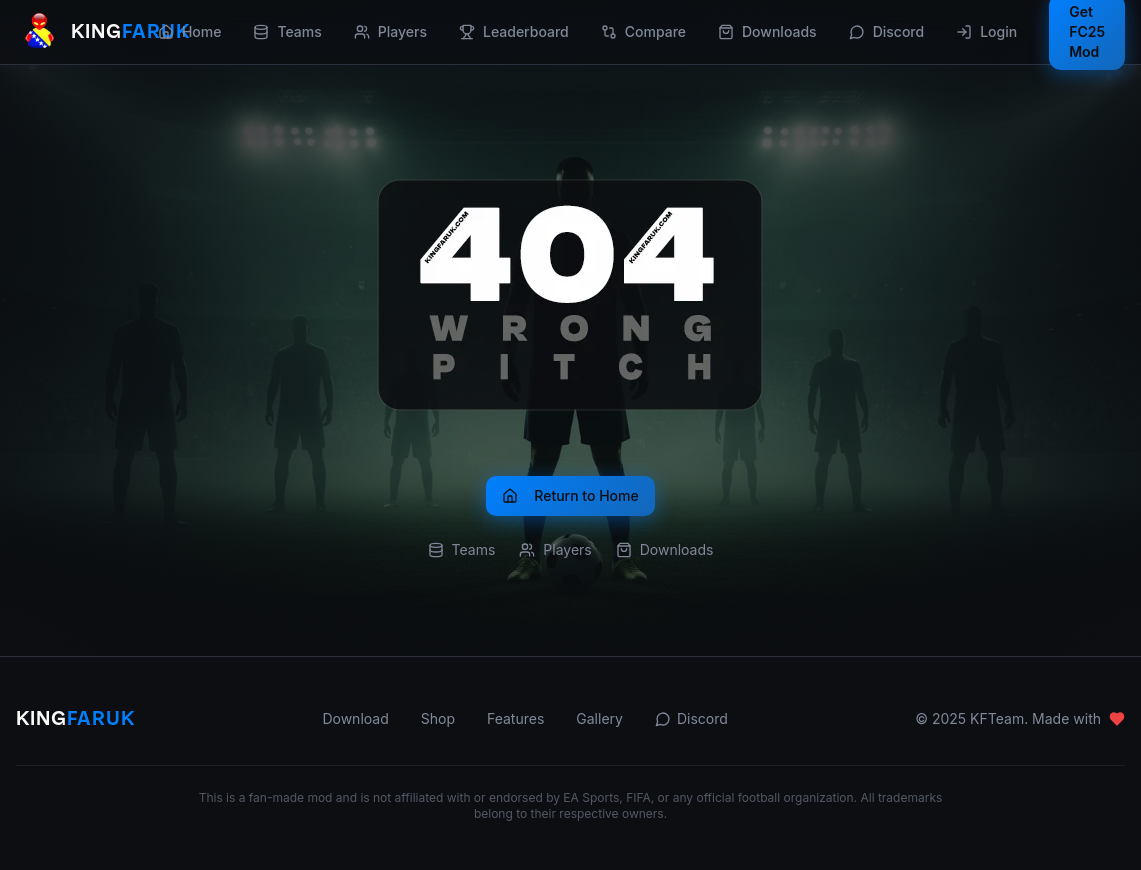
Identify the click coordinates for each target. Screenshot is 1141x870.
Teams (287, 31)
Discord (887, 31)
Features (515, 718)
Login (986, 31)
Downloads (767, 31)
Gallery (599, 718)
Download (355, 718)
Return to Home (570, 495)
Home (190, 31)
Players (390, 31)
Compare (643, 31)
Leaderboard (514, 31)
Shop (438, 718)
